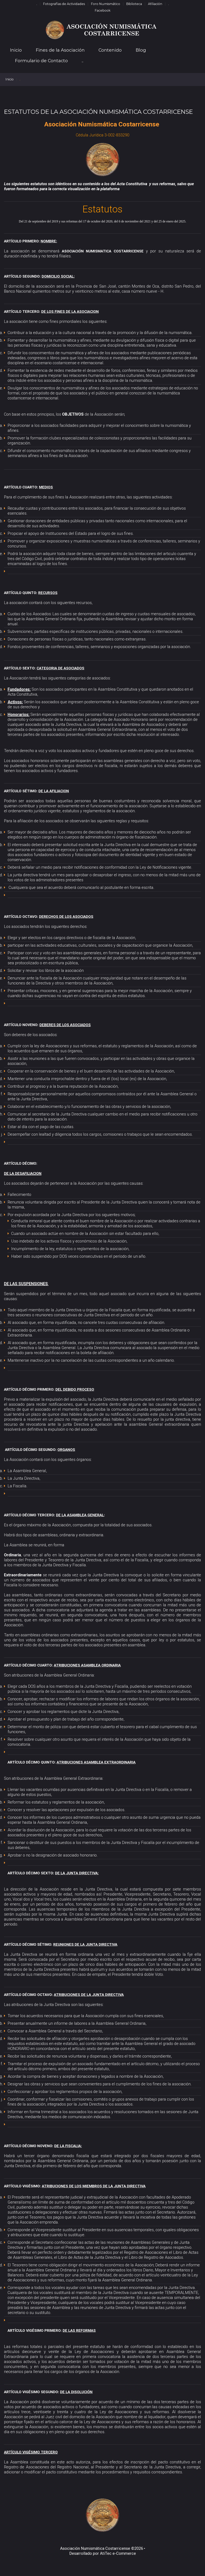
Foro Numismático (105, 4)
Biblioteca (134, 4)
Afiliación (155, 4)
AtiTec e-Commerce (118, 2553)
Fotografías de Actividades (64, 4)
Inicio (9, 79)
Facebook (103, 10)
